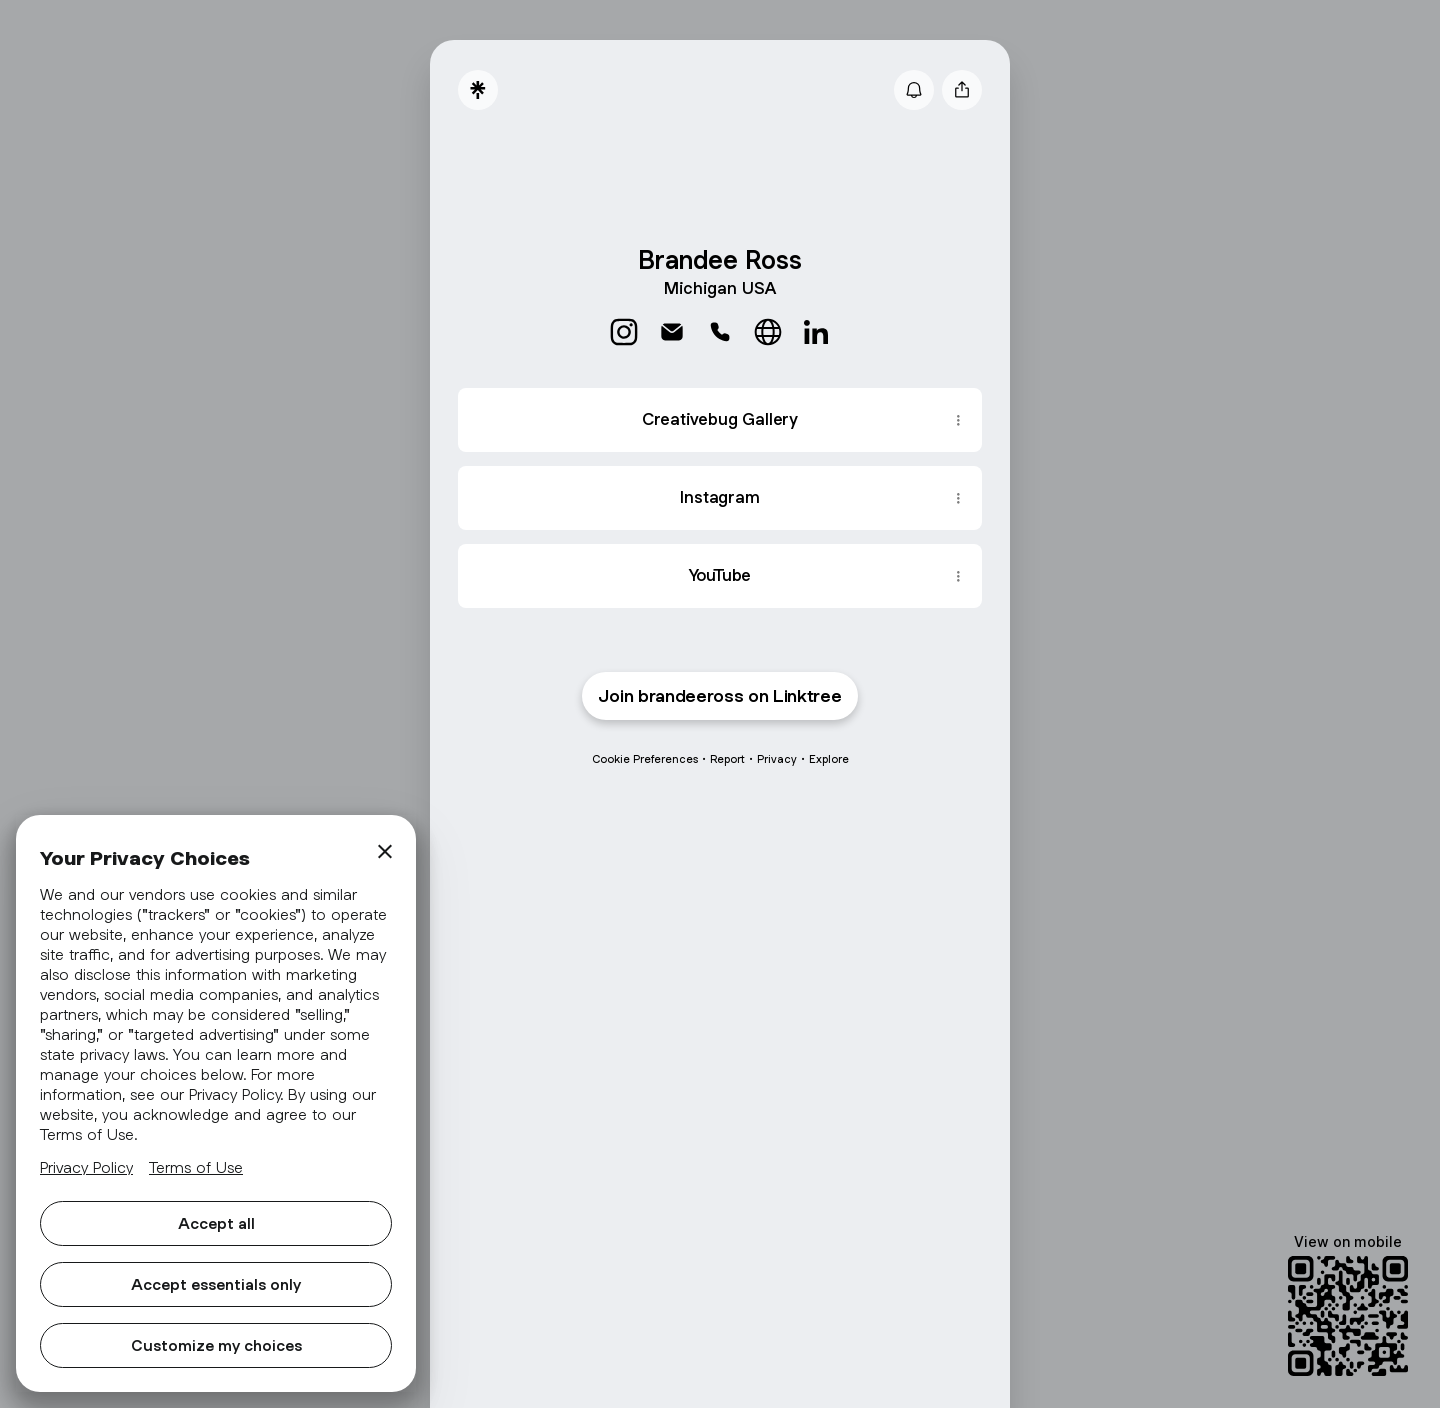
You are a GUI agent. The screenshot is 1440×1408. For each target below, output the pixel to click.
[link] (624, 332)
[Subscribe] (914, 90)
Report (727, 759)
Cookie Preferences (645, 759)
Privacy (777, 759)
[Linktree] (478, 90)
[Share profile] (962, 90)
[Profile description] (720, 286)
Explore (829, 759)
